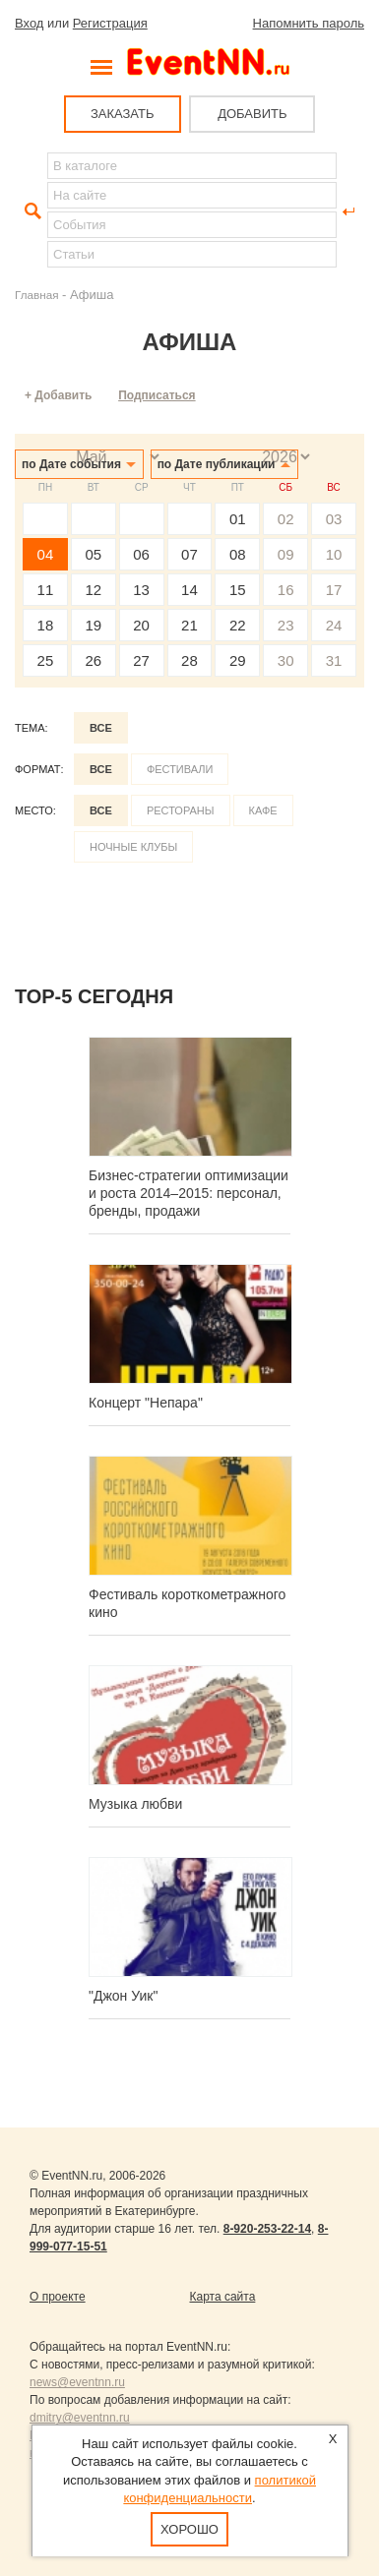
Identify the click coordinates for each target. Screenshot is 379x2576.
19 (93, 625)
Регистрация (110, 23)
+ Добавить (58, 395)
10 (334, 554)
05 (93, 554)
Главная (36, 294)
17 (334, 589)
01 (237, 518)
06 (141, 554)
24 (334, 625)
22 (237, 625)
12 (93, 589)
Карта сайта (223, 2297)
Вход (29, 23)
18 (45, 625)
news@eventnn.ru (77, 2382)
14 (189, 589)
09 (286, 554)
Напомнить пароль (308, 23)
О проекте (58, 2297)
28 (189, 660)
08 (237, 554)
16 (286, 589)
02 (286, 518)
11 (45, 589)
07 (189, 554)
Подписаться (156, 395)
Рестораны (181, 810)
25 (45, 660)
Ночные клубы (133, 847)
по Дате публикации (217, 464)
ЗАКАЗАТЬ (123, 113)
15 (237, 589)
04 (45, 554)
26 (93, 660)
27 (141, 660)
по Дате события (71, 464)
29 (237, 660)
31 (334, 660)
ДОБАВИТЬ (252, 113)
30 (286, 660)
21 (189, 625)
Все (101, 728)
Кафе (263, 810)
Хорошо (189, 2529)
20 (141, 625)
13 (141, 589)
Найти (30, 211)
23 (286, 625)
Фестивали (180, 769)
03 (334, 518)
